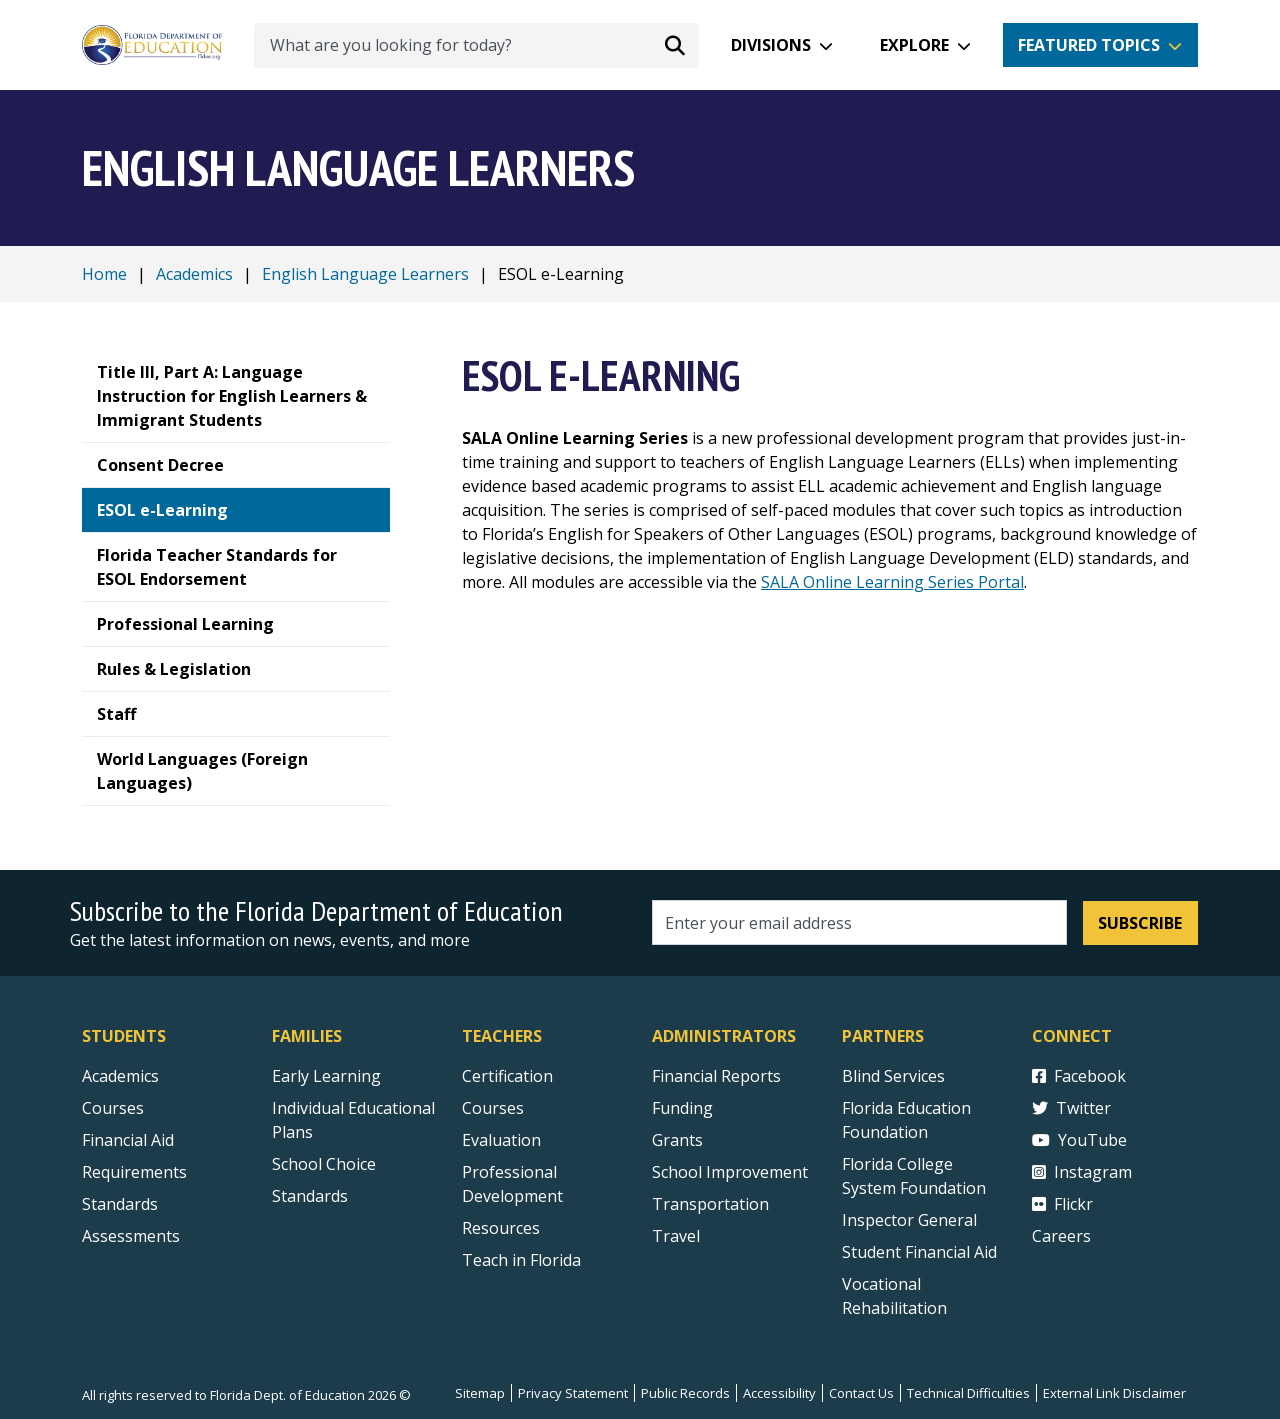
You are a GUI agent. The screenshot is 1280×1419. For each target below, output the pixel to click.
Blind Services (893, 1076)
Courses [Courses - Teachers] (493, 1108)
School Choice (324, 1164)
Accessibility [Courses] (779, 1393)
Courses (113, 1108)
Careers (1061, 1236)
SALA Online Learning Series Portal (892, 582)
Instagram (1082, 1172)
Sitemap (480, 1393)
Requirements (134, 1172)
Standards (310, 1196)
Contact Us (861, 1393)
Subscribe (1140, 923)
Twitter (1071, 1108)
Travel (676, 1236)
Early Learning (326, 1076)
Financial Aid (128, 1140)
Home (104, 274)
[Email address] (859, 922)
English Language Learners (365, 274)
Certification (507, 1076)
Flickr (1062, 1204)
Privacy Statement (573, 1393)
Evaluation (501, 1140)
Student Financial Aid (919, 1252)
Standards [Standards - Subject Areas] (120, 1204)
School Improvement (730, 1172)
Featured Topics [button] (1089, 45)
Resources (501, 1228)
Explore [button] (914, 45)
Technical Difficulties (968, 1393)
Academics (194, 274)
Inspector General (909, 1220)
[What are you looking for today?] (476, 45)
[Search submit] (675, 45)
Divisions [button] (771, 45)
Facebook (1079, 1076)
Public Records (685, 1393)
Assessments (131, 1236)
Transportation (710, 1204)
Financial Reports (716, 1076)
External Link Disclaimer (1114, 1393)
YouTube (1079, 1140)
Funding (682, 1108)
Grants (677, 1140)
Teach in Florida (521, 1260)
